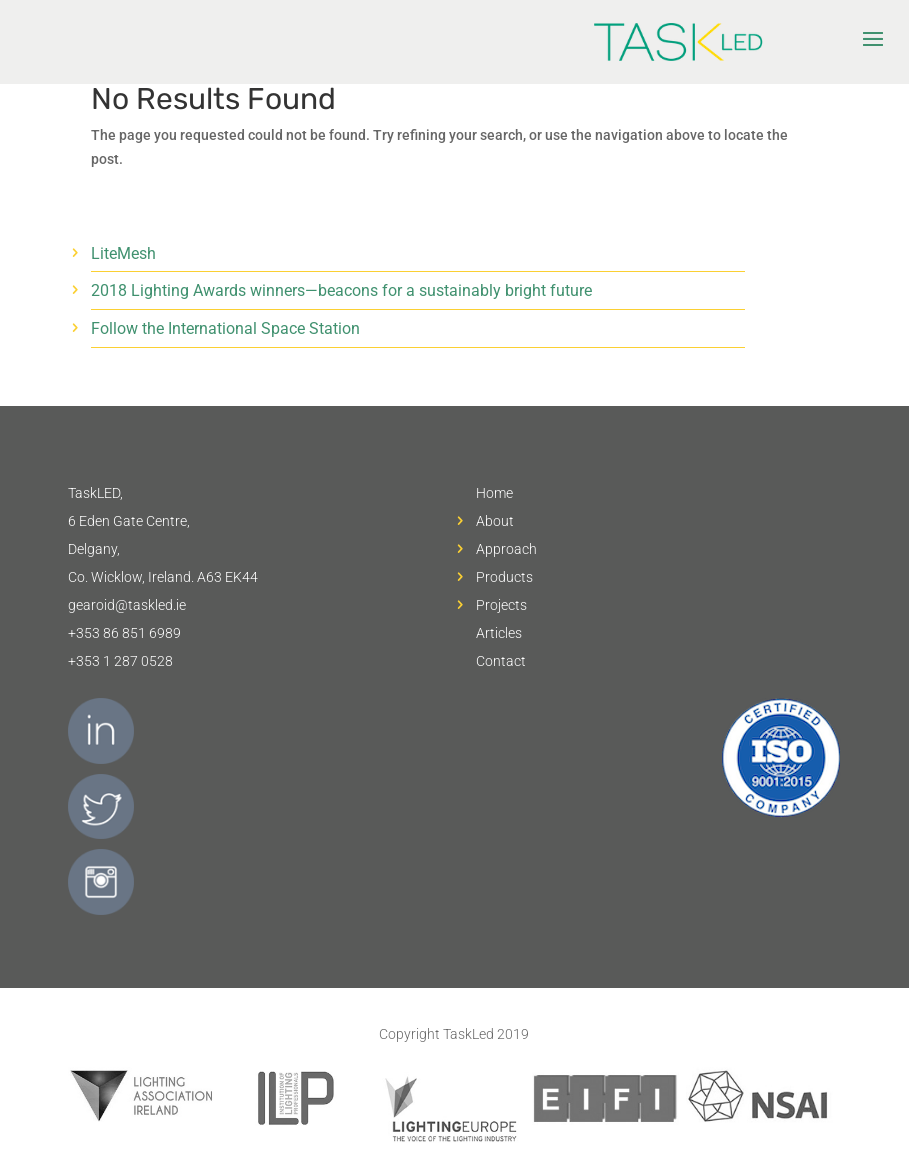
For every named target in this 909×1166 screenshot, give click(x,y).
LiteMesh (123, 253)
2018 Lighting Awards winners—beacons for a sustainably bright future (341, 290)
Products (504, 577)
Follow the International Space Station (225, 328)
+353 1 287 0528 (120, 661)
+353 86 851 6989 (124, 633)
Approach (506, 549)
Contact (501, 661)
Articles (499, 633)
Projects (501, 605)
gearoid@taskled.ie (127, 605)
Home (494, 493)
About (495, 521)
